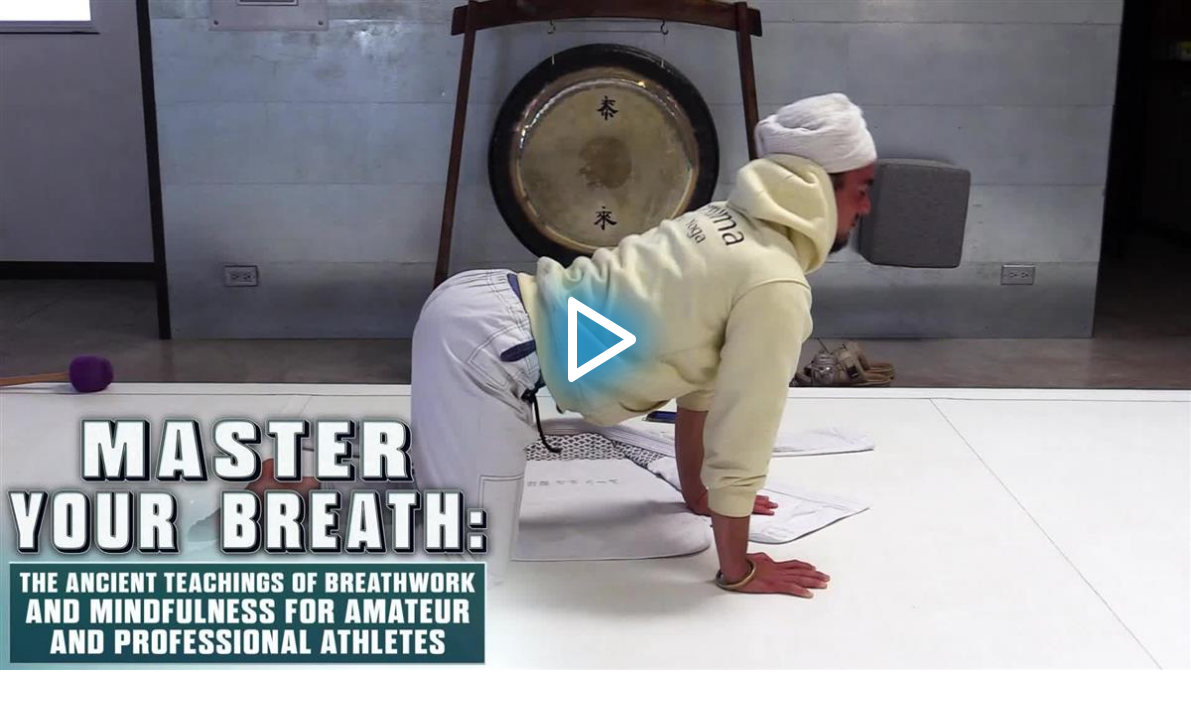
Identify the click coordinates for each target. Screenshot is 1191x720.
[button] (595, 334)
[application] (595, 335)
